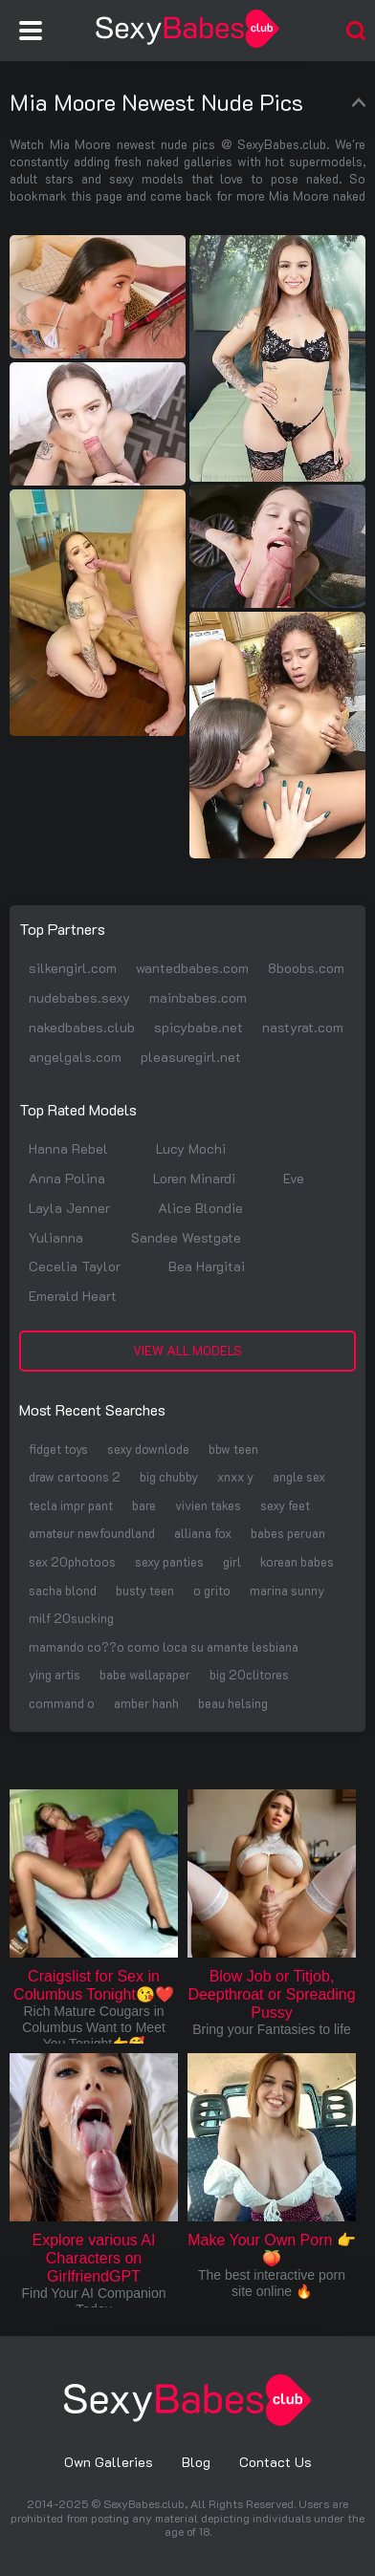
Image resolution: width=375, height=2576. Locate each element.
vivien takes (208, 1505)
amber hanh (146, 1703)
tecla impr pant (71, 1505)
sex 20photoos (72, 1561)
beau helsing (233, 1703)
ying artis (54, 1674)
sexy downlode (148, 1448)
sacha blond (63, 1590)
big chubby (169, 1476)
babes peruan (288, 1533)
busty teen (145, 1590)
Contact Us (275, 2462)
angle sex (299, 1476)
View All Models (187, 1350)
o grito (212, 1590)
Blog (196, 2462)
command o (62, 1703)
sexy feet (285, 1505)
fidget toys (58, 1448)
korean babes (297, 1561)
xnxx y (235, 1476)
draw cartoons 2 (75, 1476)
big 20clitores (249, 1674)
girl (232, 1561)
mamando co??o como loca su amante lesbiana (163, 1646)
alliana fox (203, 1533)
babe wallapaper (144, 1674)
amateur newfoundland (92, 1533)
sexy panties (169, 1561)
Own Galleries (108, 2462)
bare (144, 1505)
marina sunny (287, 1590)
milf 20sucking (71, 1618)
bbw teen (233, 1448)
